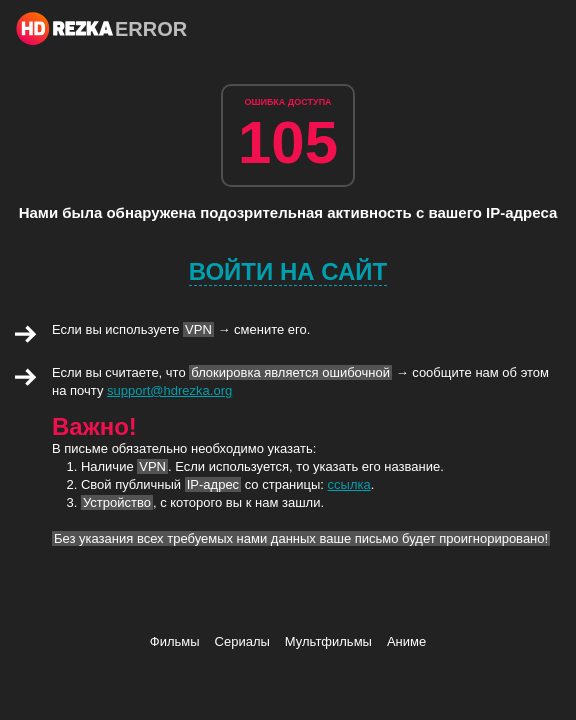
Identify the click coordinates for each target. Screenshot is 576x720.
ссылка (349, 484)
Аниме (406, 641)
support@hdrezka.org (169, 390)
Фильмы (175, 641)
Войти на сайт (288, 271)
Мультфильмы (328, 641)
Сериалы (242, 641)
